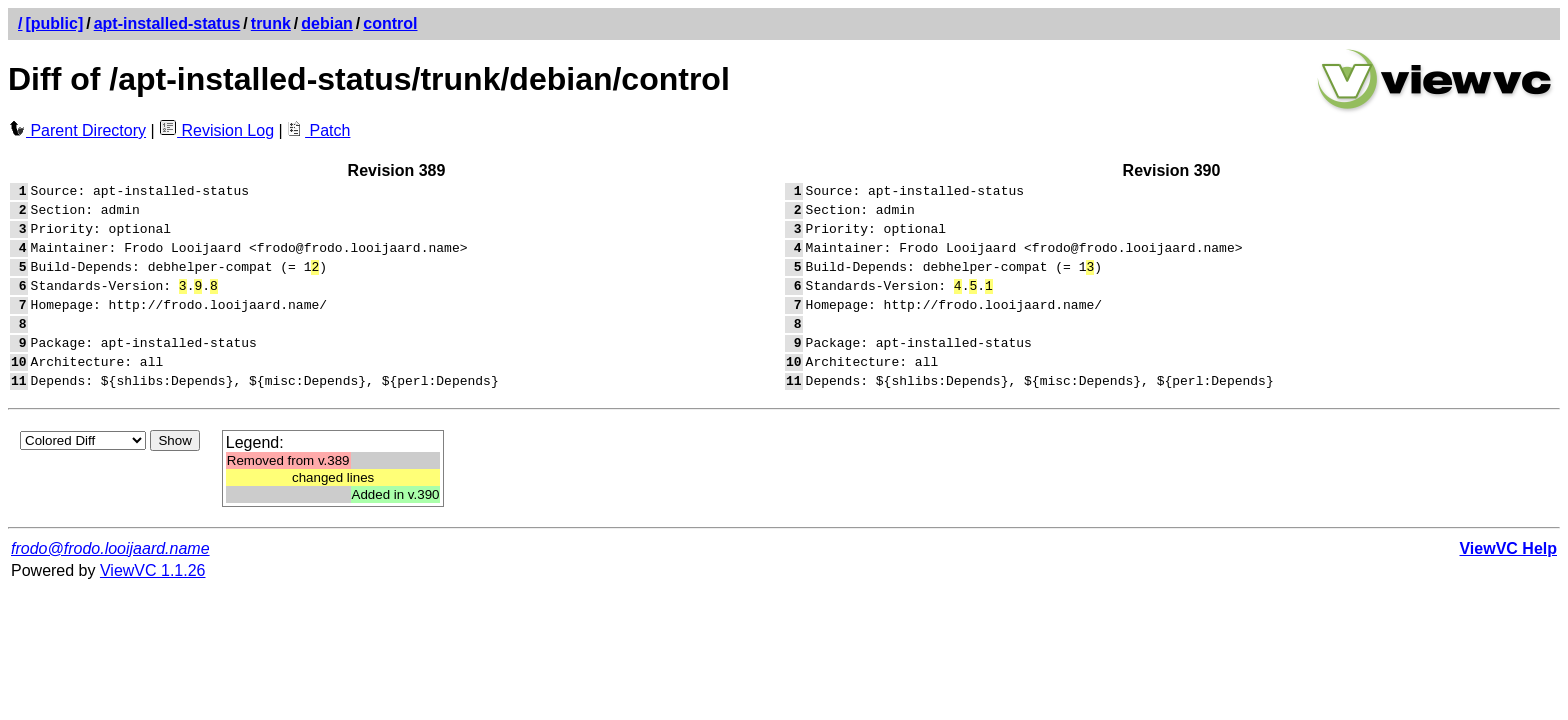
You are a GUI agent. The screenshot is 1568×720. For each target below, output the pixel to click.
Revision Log (216, 130)
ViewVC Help (1508, 581)
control (390, 23)
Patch (318, 130)
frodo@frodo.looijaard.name (110, 581)
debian (327, 23)
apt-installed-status (167, 23)
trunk (271, 23)
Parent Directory (77, 130)
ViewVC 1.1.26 (153, 603)
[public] (54, 23)
